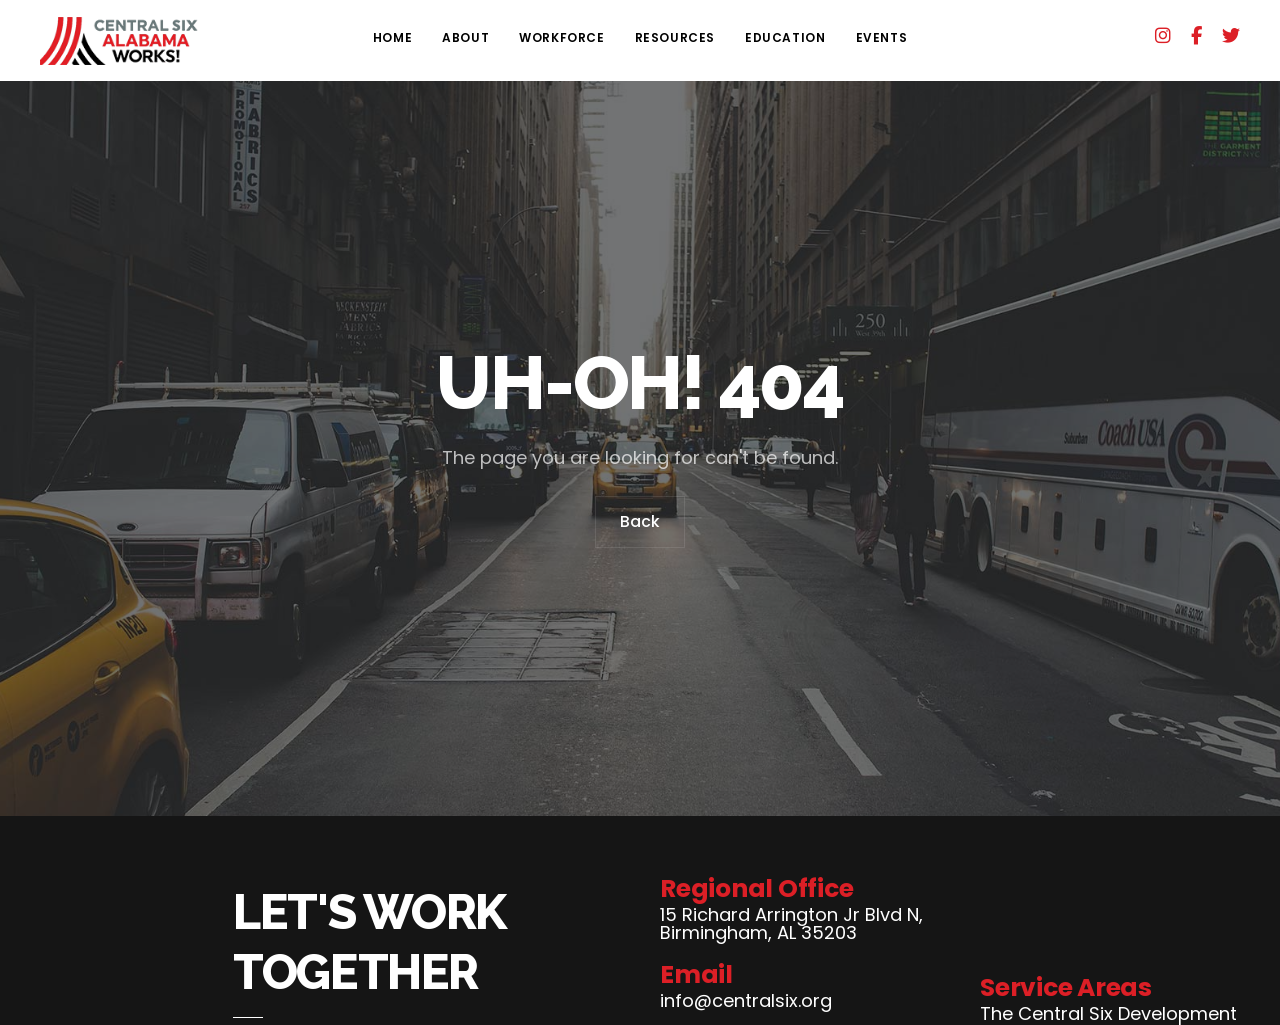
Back (640, 526)
